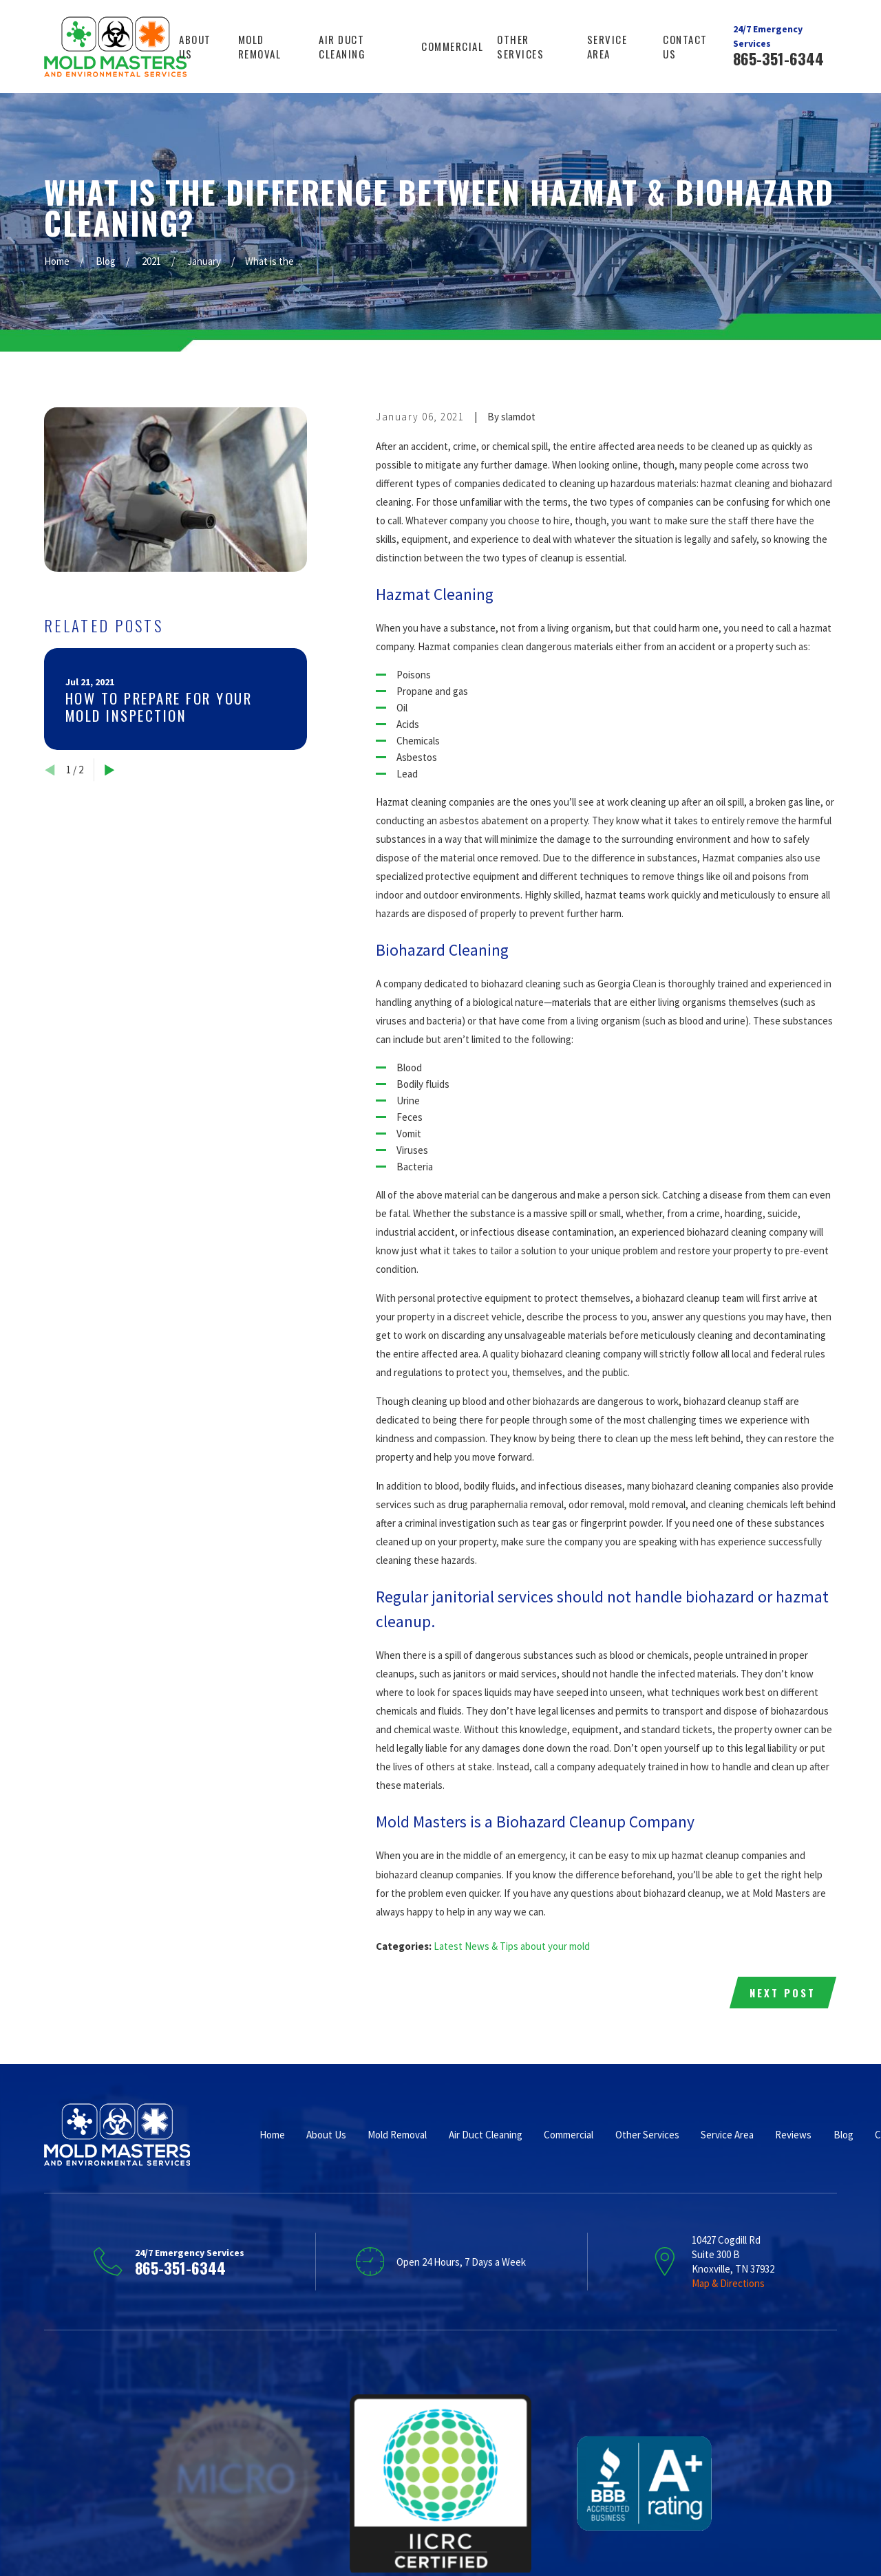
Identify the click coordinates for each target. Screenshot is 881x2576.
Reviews (793, 2134)
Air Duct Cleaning (485, 2134)
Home (272, 2134)
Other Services (647, 2134)
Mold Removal (397, 2134)
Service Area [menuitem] (607, 46)
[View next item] (110, 770)
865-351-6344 (778, 58)
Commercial (568, 2134)
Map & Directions (728, 2283)
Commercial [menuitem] (452, 46)
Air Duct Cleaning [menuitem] (342, 46)
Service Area (727, 2134)
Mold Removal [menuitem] (260, 46)
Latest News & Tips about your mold (512, 1946)
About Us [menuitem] (195, 46)
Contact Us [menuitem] (685, 46)
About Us (326, 2134)
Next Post (783, 1992)
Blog (843, 2134)
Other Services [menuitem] (520, 46)
